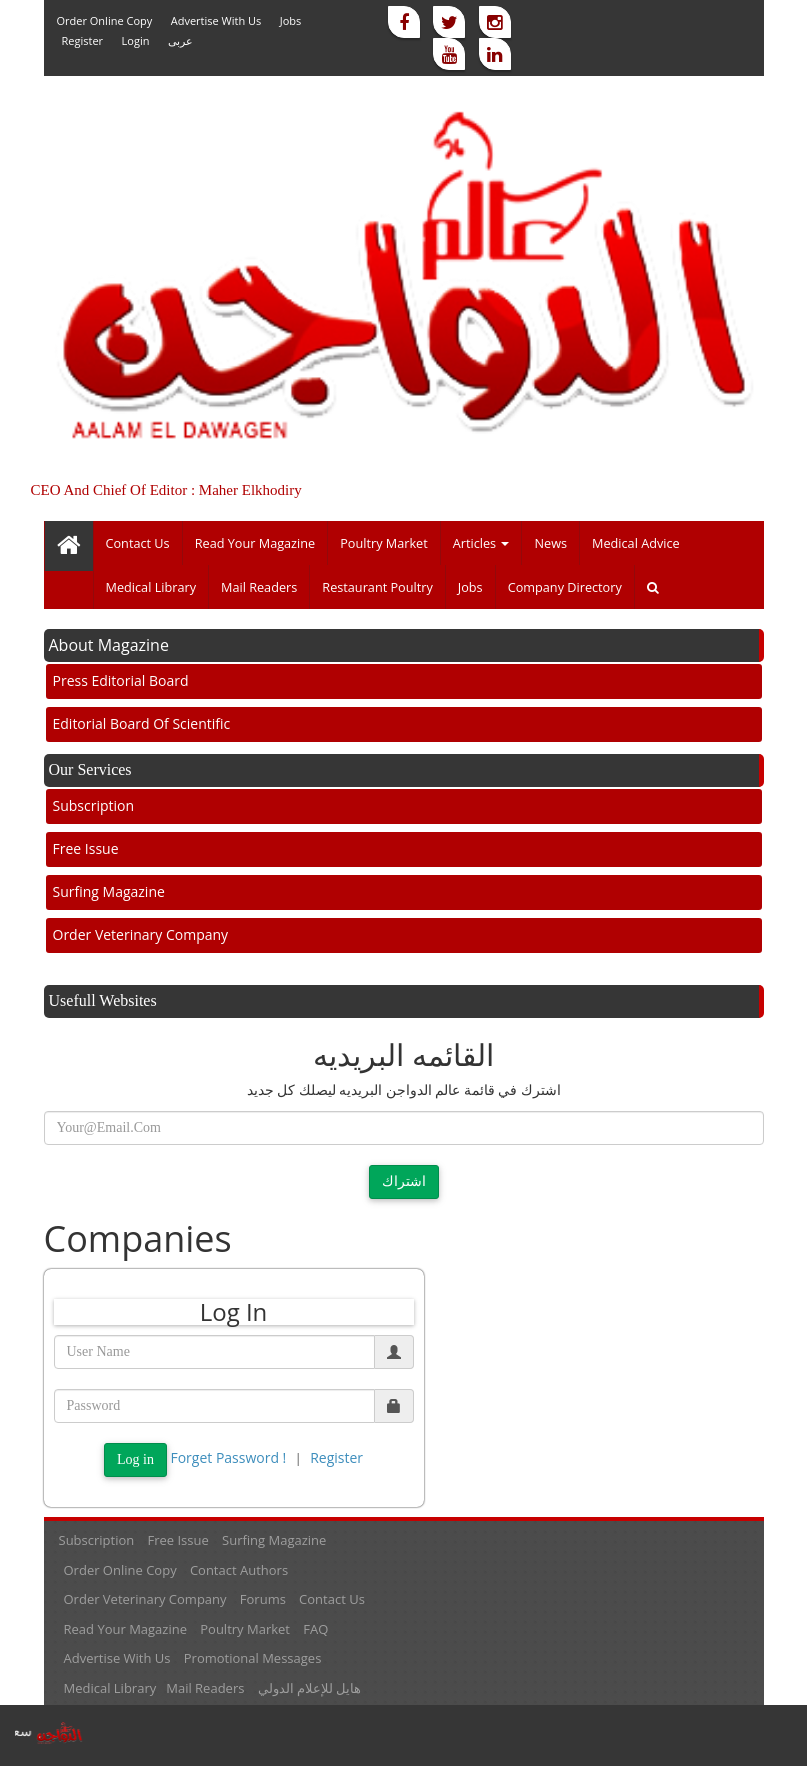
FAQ (315, 1629)
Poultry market (384, 543)
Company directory (565, 587)
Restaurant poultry (377, 587)
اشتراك (404, 1181)
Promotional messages (253, 1658)
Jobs (291, 20)
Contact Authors (239, 1570)
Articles (481, 543)
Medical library (151, 587)
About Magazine (109, 645)
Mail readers (259, 587)
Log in (135, 1459)
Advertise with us (216, 20)
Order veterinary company (141, 934)
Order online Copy (105, 20)
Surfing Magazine (109, 891)
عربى (180, 40)
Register (83, 40)
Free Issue (86, 848)
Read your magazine (255, 543)
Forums (263, 1599)
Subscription (94, 805)
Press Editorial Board (121, 680)
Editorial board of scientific (142, 723)
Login (136, 40)
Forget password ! (228, 1457)
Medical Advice (636, 543)
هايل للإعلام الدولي (310, 1688)
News (550, 543)
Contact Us (138, 543)
